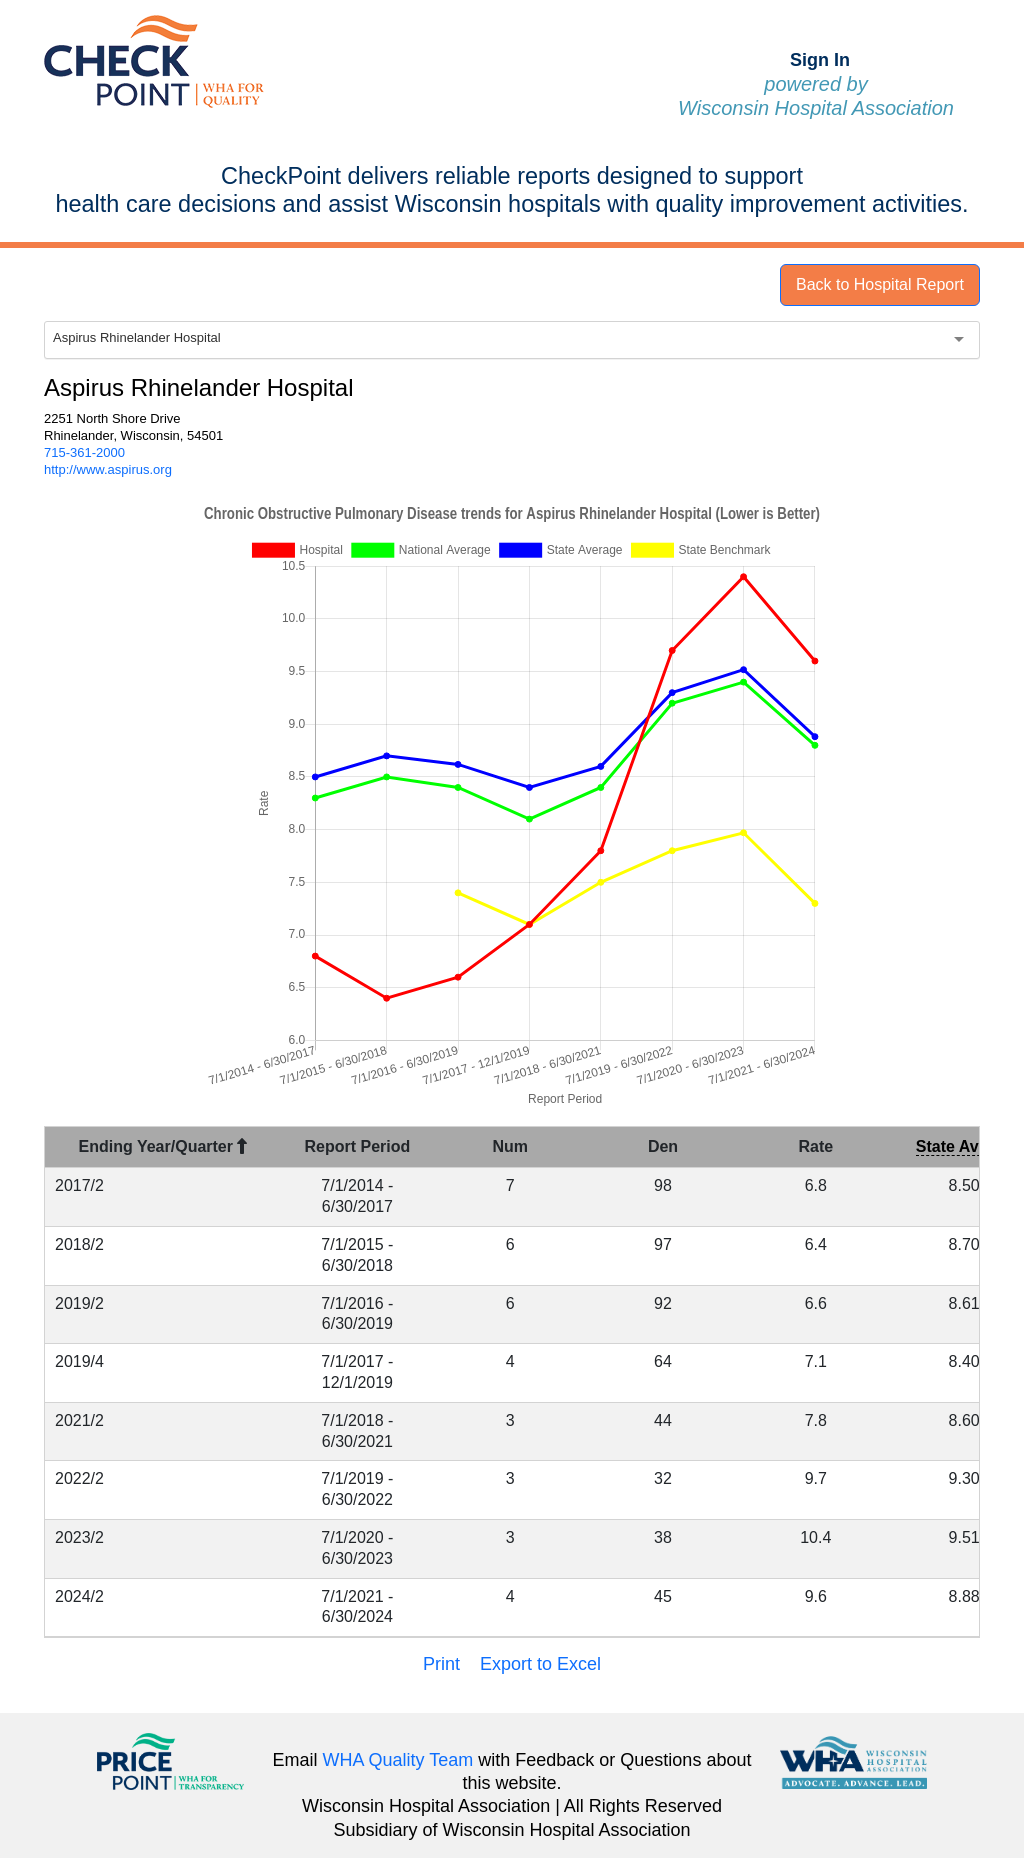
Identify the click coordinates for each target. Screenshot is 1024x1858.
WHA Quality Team (398, 1760)
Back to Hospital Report (880, 284)
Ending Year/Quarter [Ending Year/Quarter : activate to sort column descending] (163, 1146)
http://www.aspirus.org (108, 469)
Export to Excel (540, 1664)
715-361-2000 (84, 452)
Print (441, 1664)
